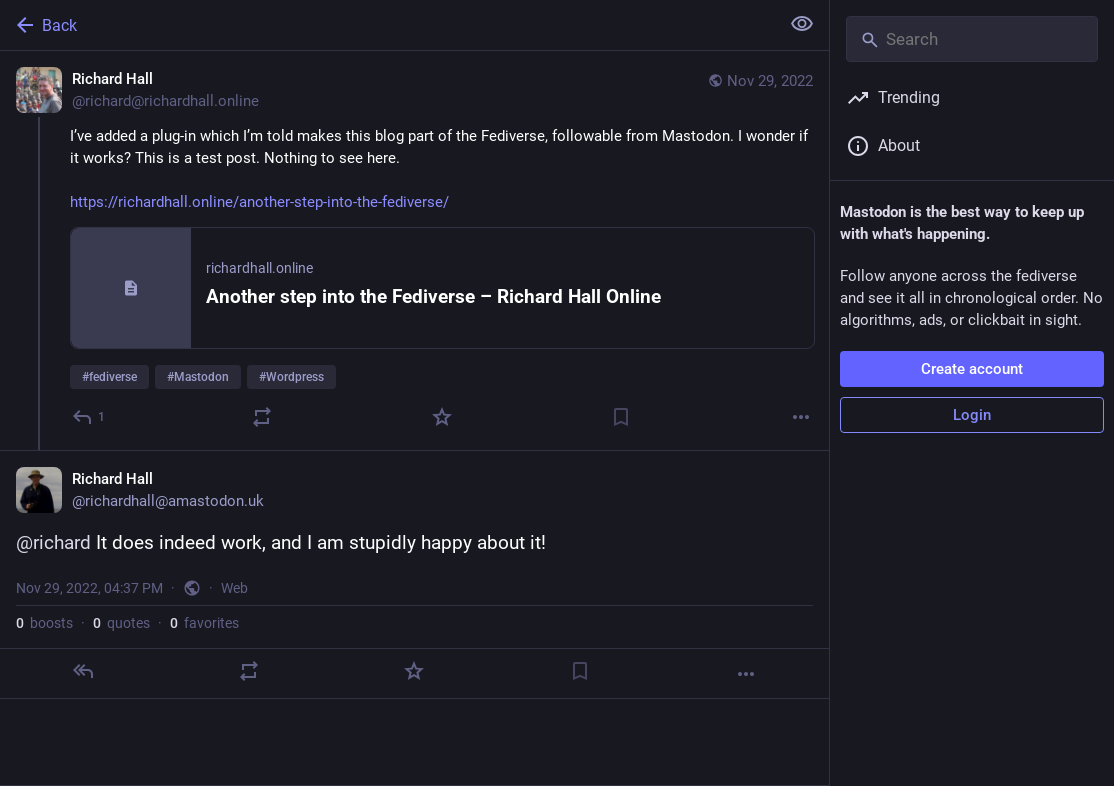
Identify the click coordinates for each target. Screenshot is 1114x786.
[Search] (972, 39)
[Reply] (89, 417)
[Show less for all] (802, 24)
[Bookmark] (621, 417)
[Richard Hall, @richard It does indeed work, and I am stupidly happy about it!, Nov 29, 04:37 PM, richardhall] (414, 574)
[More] (801, 417)
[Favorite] (442, 417)
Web (234, 588)
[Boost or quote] (262, 417)
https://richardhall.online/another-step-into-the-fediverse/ (259, 202)
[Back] (387, 25)
